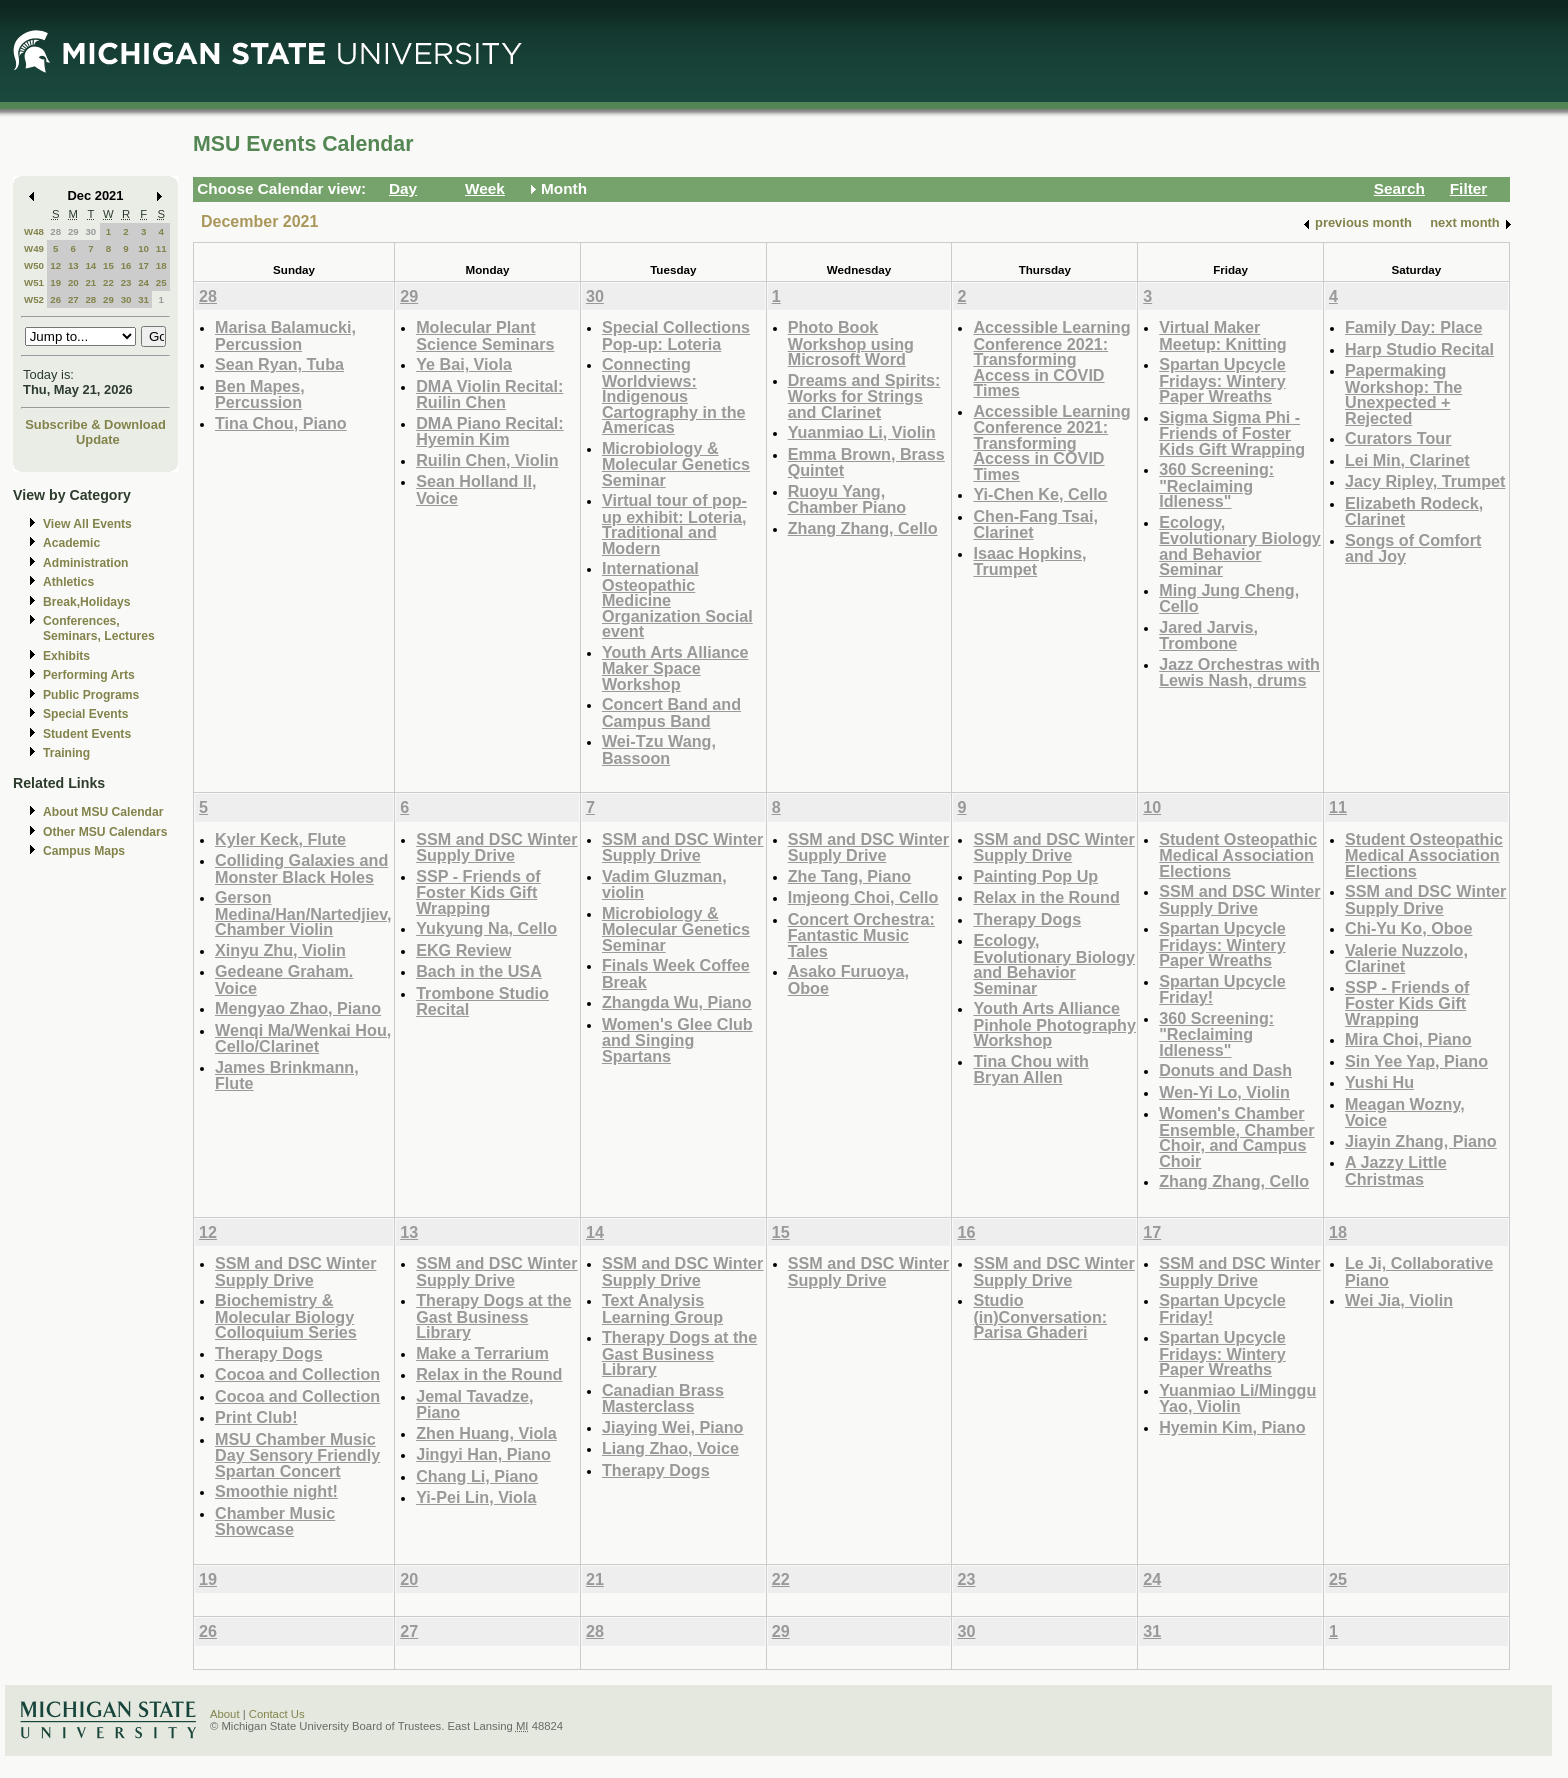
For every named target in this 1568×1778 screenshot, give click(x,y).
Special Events (85, 714)
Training (66, 753)
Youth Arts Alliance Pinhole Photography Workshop (1054, 1024)
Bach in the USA (479, 971)
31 (143, 299)
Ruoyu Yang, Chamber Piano (847, 499)
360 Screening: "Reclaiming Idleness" (1216, 485)
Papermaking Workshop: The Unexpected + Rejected (1403, 394)
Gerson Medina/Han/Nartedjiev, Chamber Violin (303, 913)
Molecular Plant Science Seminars (485, 335)
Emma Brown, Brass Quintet (866, 462)
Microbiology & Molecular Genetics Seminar (676, 464)
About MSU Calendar (103, 812)
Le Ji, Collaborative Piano (1419, 1271)
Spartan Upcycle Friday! (1222, 989)
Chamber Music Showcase (275, 1521)
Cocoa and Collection (297, 1374)
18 (161, 265)
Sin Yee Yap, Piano (1416, 1061)
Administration (85, 563)
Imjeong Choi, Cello (863, 897)
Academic (71, 543)
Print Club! (256, 1417)
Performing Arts (89, 675)
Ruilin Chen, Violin (487, 460)
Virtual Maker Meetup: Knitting (1222, 335)
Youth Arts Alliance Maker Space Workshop (675, 668)
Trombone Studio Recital (482, 1001)
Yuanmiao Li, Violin (862, 432)
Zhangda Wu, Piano (677, 1002)
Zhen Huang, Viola (486, 1433)
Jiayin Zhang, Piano (1421, 1141)
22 (108, 282)
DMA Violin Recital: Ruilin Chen (489, 394)
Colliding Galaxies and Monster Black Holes (301, 868)
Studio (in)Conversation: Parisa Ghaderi (1040, 1316)
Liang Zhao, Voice (670, 1448)
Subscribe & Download (95, 424)
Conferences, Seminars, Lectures (99, 628)
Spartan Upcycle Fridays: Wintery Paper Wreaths (1222, 380)
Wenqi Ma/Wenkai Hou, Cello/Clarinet (303, 1038)
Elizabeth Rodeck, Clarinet (1414, 511)
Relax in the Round (1046, 897)
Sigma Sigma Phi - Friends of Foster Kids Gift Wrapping (1232, 433)
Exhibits (66, 656)
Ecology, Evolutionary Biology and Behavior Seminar (1240, 546)
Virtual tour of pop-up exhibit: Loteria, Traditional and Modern (674, 524)
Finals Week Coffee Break (676, 973)
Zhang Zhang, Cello (863, 528)
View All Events (87, 524)
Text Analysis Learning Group (662, 1308)
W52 (34, 299)
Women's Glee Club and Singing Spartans (677, 1040)
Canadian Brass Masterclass (663, 1398)
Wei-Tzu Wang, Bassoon (659, 749)
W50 (34, 265)
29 (73, 231)
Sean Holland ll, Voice (476, 489)
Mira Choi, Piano (1408, 1039)
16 (126, 265)
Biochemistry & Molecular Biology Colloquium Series (286, 1316)
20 (73, 282)
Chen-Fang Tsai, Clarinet (1035, 524)
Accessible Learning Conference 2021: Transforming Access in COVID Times (1051, 358)
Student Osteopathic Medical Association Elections (1238, 855)
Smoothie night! (276, 1491)
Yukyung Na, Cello (486, 928)
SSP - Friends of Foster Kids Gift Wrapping (478, 892)
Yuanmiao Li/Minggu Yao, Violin (1237, 1398)
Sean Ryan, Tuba (279, 364)
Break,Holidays (87, 602)
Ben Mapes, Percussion (260, 394)
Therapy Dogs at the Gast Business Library (493, 1316)
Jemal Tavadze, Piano (474, 1404)
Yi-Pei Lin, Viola (476, 1497)
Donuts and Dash (1225, 1070)
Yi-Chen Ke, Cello (1040, 494)
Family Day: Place (1413, 327)
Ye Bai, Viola (464, 364)
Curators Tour (1398, 438)
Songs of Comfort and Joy (1413, 548)
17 (143, 265)
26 (55, 299)
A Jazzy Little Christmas (1396, 1170)
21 (90, 282)
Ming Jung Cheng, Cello (1229, 598)
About (225, 1714)
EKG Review (463, 950)
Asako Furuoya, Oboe (848, 979)
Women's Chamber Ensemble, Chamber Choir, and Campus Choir (1236, 1137)
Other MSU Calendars (105, 832)
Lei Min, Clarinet (1407, 460)
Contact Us (277, 1714)
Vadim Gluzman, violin (664, 884)
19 (55, 282)
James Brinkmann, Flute (287, 1075)
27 (73, 299)
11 (161, 248)
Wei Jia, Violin (1399, 1300)
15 (108, 265)
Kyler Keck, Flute (280, 839)
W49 (34, 248)
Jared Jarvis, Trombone (1208, 635)
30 (90, 231)
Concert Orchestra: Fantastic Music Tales (861, 935)
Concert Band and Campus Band (671, 712)
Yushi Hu (1379, 1082)
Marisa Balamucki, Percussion (285, 335)
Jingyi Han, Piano (483, 1454)
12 (55, 265)
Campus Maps (84, 851)
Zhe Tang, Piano (850, 876)
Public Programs (91, 695)
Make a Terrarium (482, 1353)
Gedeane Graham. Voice (284, 979)
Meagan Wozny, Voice (1405, 1112)
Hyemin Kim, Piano (1232, 1427)
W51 (34, 282)
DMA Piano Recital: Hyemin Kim (490, 431)
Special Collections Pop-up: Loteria (676, 335)
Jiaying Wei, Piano (673, 1427)
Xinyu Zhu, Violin (280, 950)
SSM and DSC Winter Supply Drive (496, 847)
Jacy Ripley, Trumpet (1425, 481)
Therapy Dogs (1027, 919)
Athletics (68, 582)
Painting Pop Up (1035, 876)
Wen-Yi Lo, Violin (1224, 1092)
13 (73, 265)
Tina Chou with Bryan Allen (1030, 1069)
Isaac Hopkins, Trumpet (1029, 561)
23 (126, 282)
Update (98, 439)
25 (161, 282)
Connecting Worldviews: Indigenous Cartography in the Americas (674, 395)
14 (90, 265)
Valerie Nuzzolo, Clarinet (1406, 958)
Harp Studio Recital (1419, 349)
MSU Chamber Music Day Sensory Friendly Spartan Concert (297, 1455)
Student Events (87, 734)
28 (55, 231)
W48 (34, 231)
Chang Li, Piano (477, 1476)
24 (143, 282)
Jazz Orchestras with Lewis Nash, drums (1239, 672)
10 (143, 248)
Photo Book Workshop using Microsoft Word (851, 343)
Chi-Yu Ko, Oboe (1408, 928)
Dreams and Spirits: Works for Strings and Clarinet (864, 396)
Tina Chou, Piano (281, 423)
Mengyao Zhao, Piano (298, 1008)
